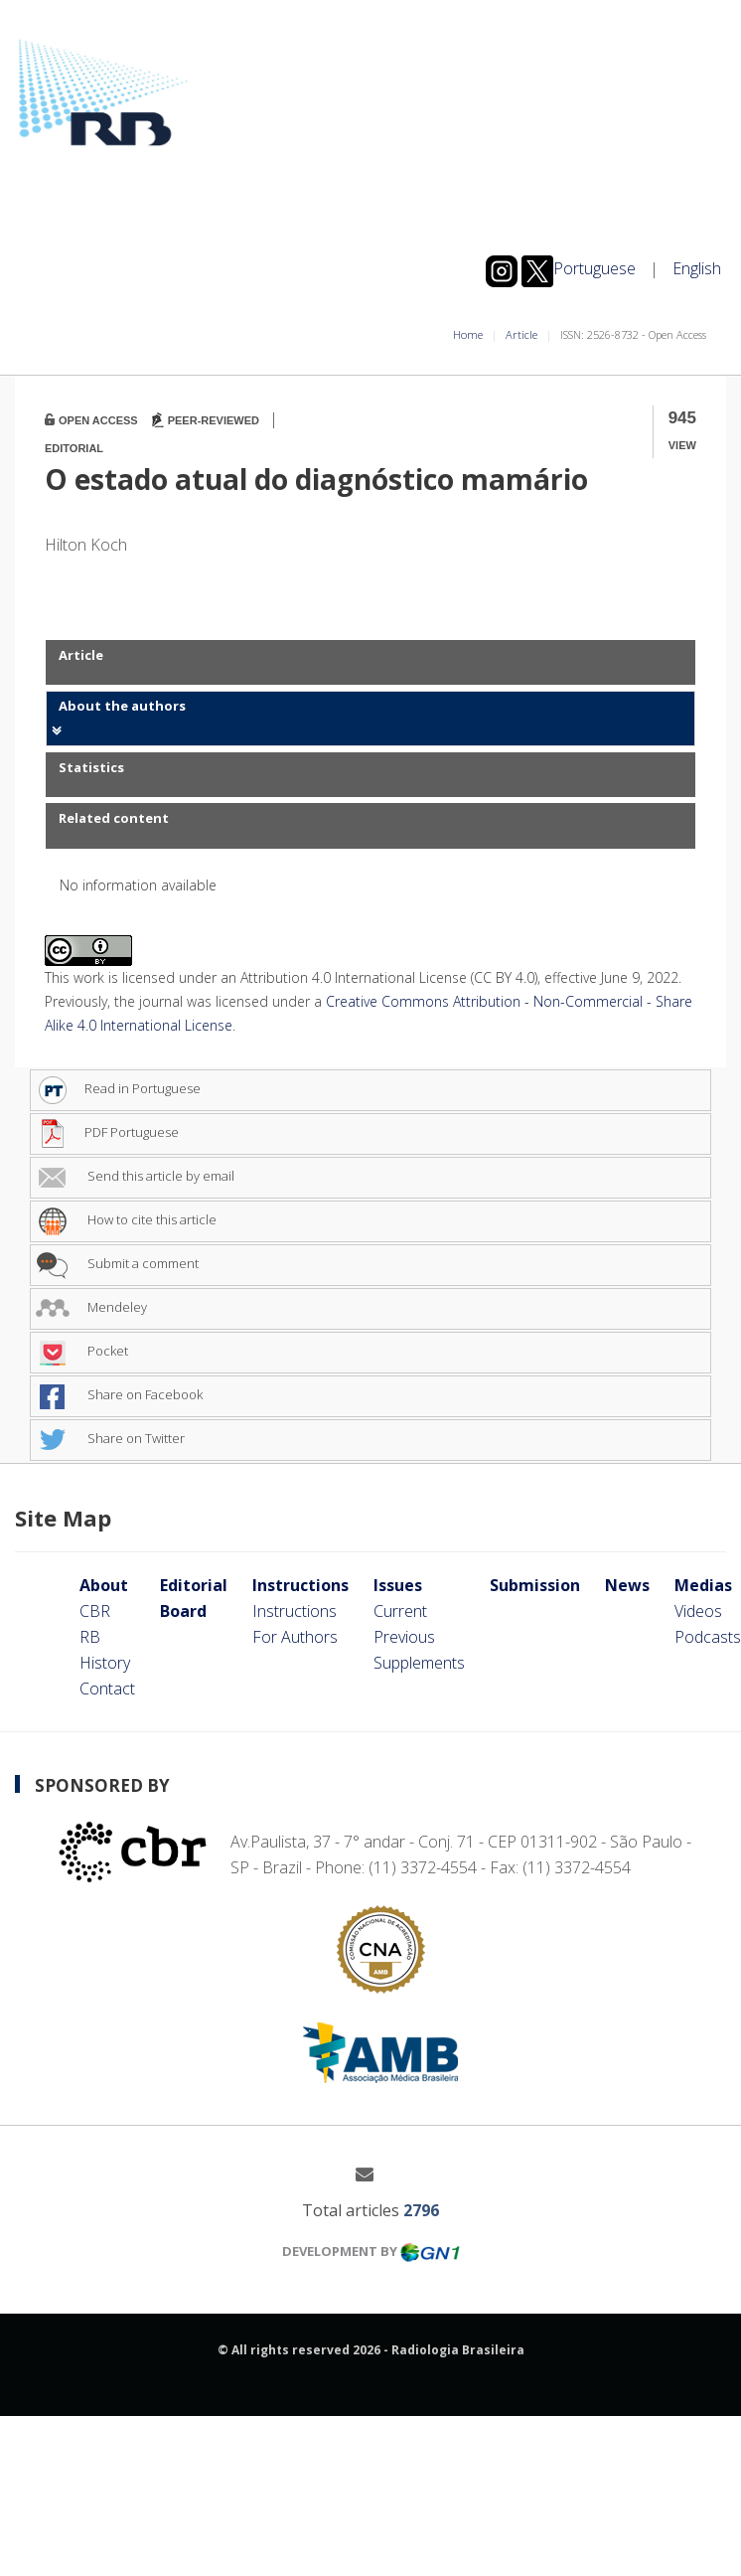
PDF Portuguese (107, 1132)
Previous (404, 1637)
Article (521, 334)
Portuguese (594, 268)
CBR (94, 1611)
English (696, 268)
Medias (703, 1585)
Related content (114, 818)
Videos (698, 1611)
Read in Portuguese (118, 1088)
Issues (397, 1585)
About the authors (122, 706)
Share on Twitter (110, 1438)
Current (400, 1611)
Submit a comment (117, 1263)
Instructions (300, 1585)
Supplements (419, 1663)
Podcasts (707, 1637)
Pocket (82, 1351)
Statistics (91, 767)
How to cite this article (126, 1219)
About (103, 1585)
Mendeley (91, 1307)
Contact (107, 1688)
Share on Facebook (119, 1394)
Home (468, 334)
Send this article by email (135, 1176)
